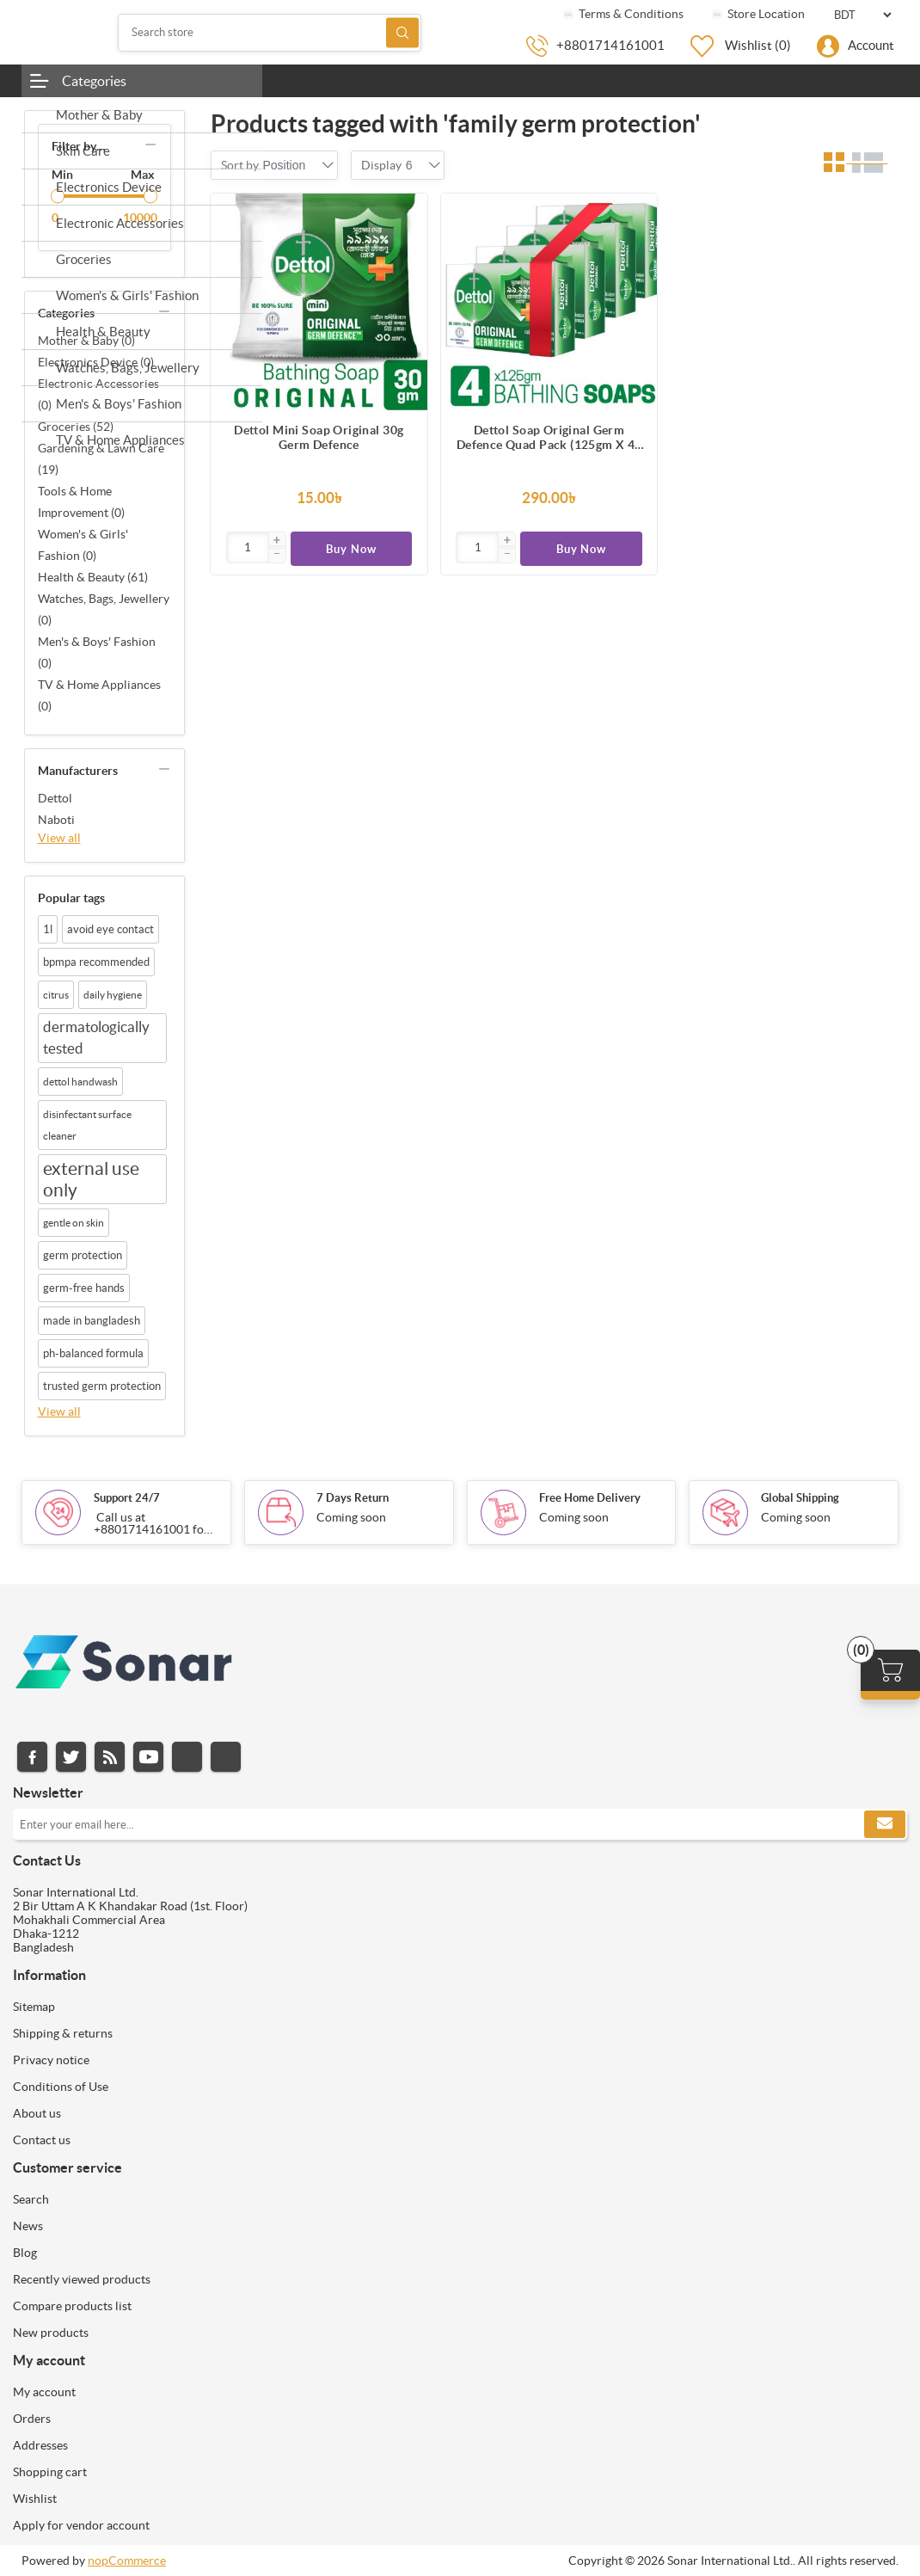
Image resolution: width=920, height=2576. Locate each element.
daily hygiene (112, 994)
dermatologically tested (96, 1037)
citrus (56, 994)
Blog (25, 2252)
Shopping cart (50, 2472)
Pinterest (226, 1757)
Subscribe (884, 1824)
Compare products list (72, 2306)
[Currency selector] (862, 15)
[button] (276, 541)
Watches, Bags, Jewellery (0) (103, 609)
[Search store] (270, 33)
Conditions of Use (60, 2086)
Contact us (42, 2140)
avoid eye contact (110, 929)
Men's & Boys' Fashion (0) (97, 652)
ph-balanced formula (93, 1353)
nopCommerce (127, 2560)
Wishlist (35, 2498)
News (28, 2226)
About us (37, 2113)
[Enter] (248, 547)
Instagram (187, 1757)
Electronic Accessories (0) (98, 394)
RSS (110, 1757)
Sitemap (34, 2006)
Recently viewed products (81, 2279)
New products (51, 2332)
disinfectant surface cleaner (87, 1125)
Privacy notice (51, 2060)
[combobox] (284, 165)
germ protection (82, 1255)
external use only (91, 1179)
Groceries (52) (75, 426)
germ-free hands (84, 1288)
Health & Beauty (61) (93, 577)
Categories (94, 81)
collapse (150, 144)
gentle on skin (73, 1222)
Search (402, 32)
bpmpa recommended (96, 962)
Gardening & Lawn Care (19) (101, 458)
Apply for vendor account (81, 2525)
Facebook (32, 1757)
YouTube (148, 1757)
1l (47, 929)
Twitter (71, 1757)
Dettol (55, 798)
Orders (32, 2418)
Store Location (757, 14)
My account (44, 2392)
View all (59, 838)
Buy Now (351, 549)
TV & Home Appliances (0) (99, 695)
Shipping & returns (63, 2033)
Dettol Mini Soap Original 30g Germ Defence (318, 437)
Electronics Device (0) (96, 362)
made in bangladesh (91, 1320)
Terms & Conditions (622, 14)
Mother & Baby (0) (86, 340)
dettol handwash (80, 1081)
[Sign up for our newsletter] (460, 1824)
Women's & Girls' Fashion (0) (83, 545)
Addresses (40, 2445)
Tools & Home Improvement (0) (81, 502)
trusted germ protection (102, 1386)
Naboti (56, 820)
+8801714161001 (610, 45)
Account (871, 45)
